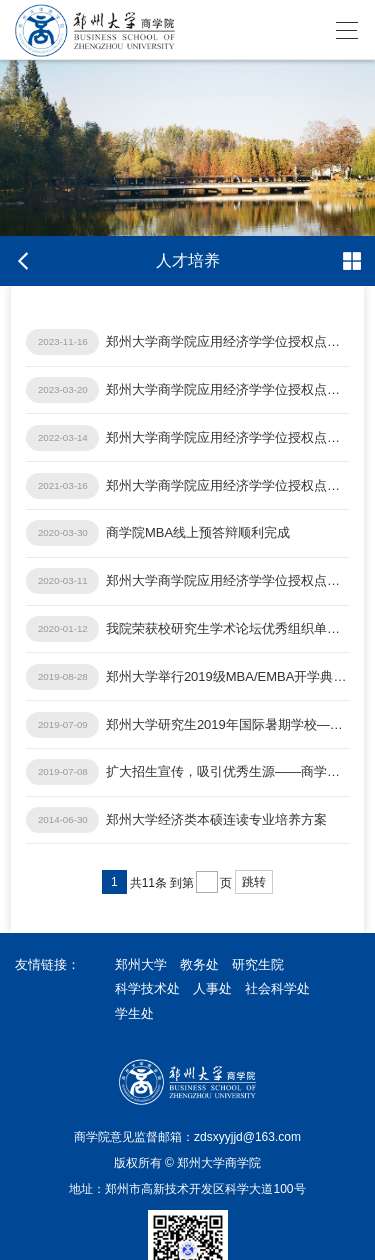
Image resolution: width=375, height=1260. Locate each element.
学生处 (134, 1013)
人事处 (212, 988)
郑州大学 (141, 964)
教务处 (199, 964)
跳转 (254, 882)
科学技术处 (147, 988)
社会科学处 (277, 988)
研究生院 (258, 964)
